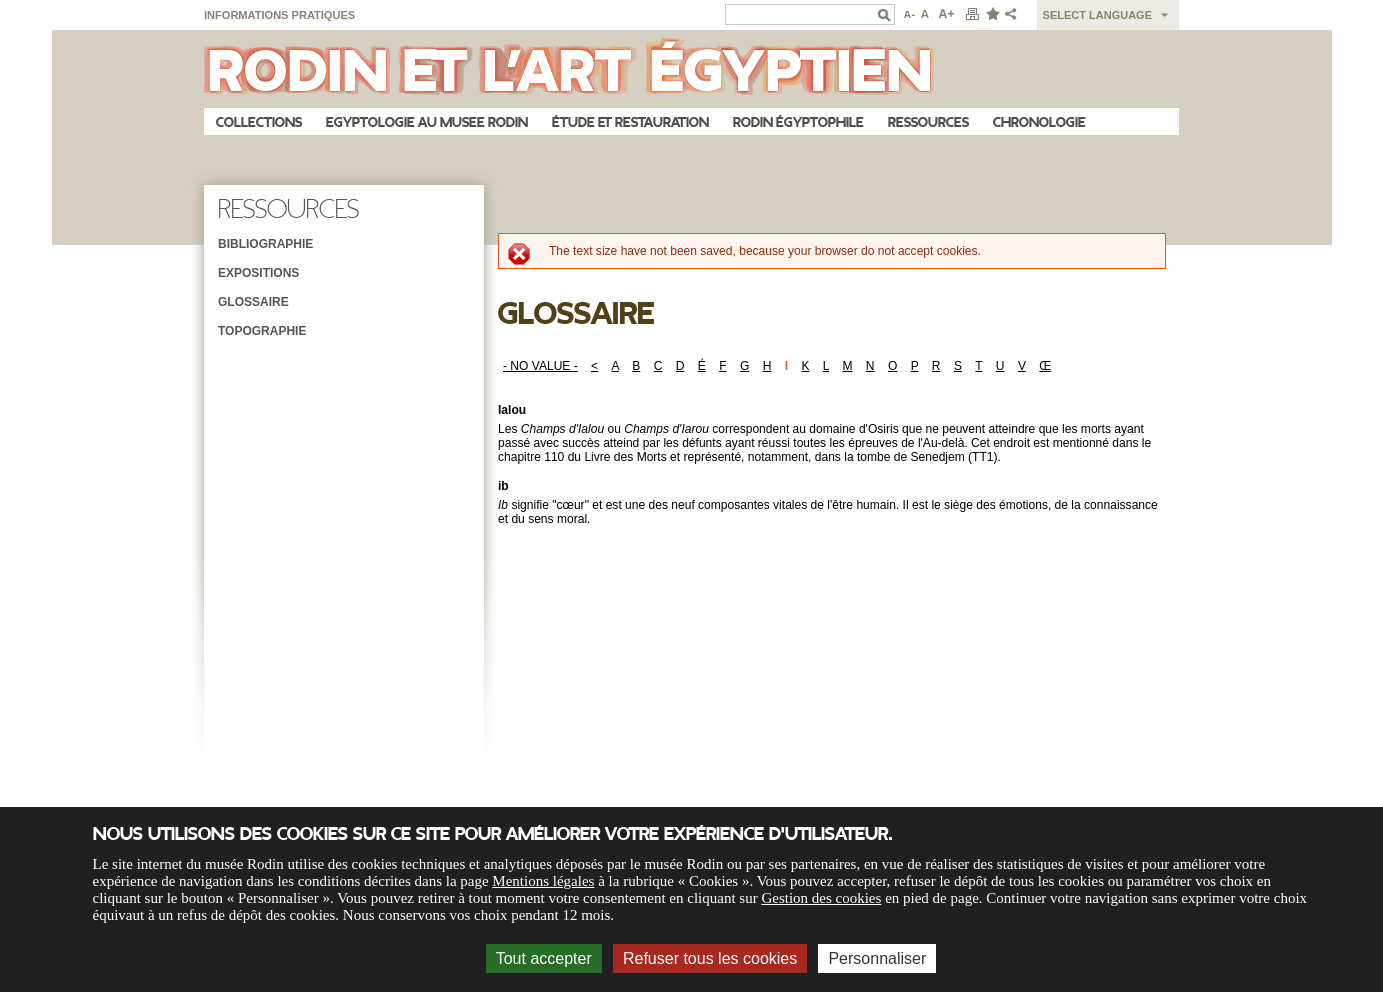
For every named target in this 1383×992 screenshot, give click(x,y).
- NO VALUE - (540, 366)
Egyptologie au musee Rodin (427, 122)
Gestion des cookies (821, 898)
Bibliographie (265, 244)
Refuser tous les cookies (710, 958)
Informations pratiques (279, 15)
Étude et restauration (630, 122)
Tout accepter (544, 958)
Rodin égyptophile (798, 122)
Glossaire (253, 302)
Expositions (258, 273)
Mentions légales (543, 881)
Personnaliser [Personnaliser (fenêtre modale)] (877, 958)
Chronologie (1039, 122)
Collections (259, 122)
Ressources (928, 122)
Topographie (262, 331)
